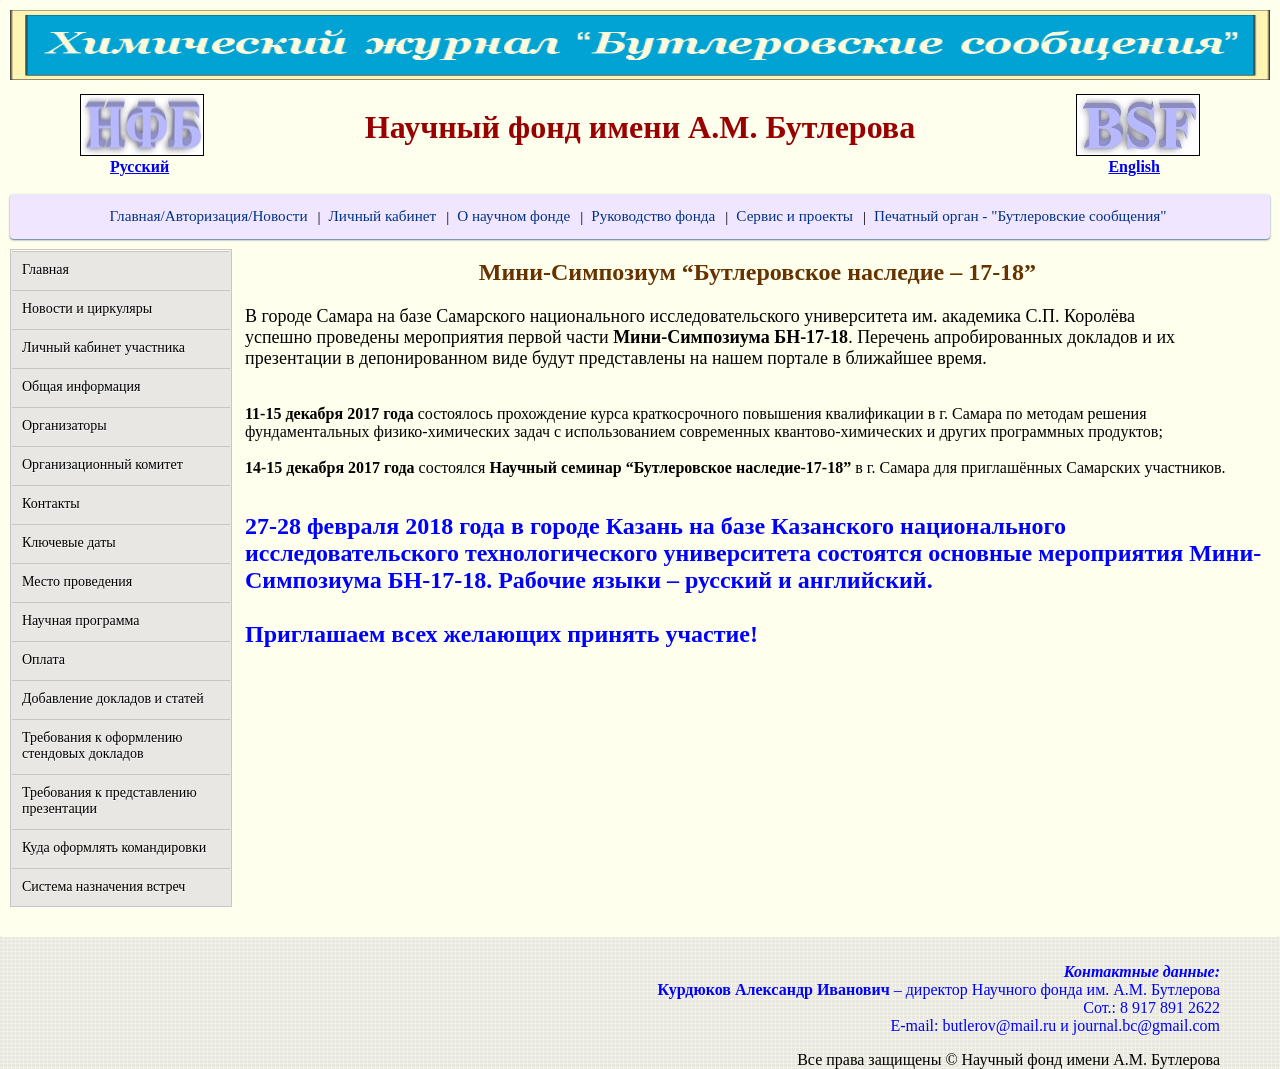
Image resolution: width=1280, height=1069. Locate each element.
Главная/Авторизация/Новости (208, 215)
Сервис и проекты (794, 215)
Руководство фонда (653, 215)
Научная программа (81, 620)
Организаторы (64, 425)
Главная (45, 269)
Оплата (43, 659)
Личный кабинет (383, 215)
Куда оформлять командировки (114, 847)
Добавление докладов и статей (113, 698)
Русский (139, 166)
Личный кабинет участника (103, 347)
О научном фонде (513, 215)
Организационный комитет (102, 464)
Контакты (51, 503)
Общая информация (81, 386)
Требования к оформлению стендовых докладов (102, 745)
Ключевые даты (69, 542)
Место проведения (77, 581)
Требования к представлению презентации (109, 800)
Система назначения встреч (103, 886)
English (1134, 166)
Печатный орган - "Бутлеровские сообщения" (1020, 215)
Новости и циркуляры (87, 308)
